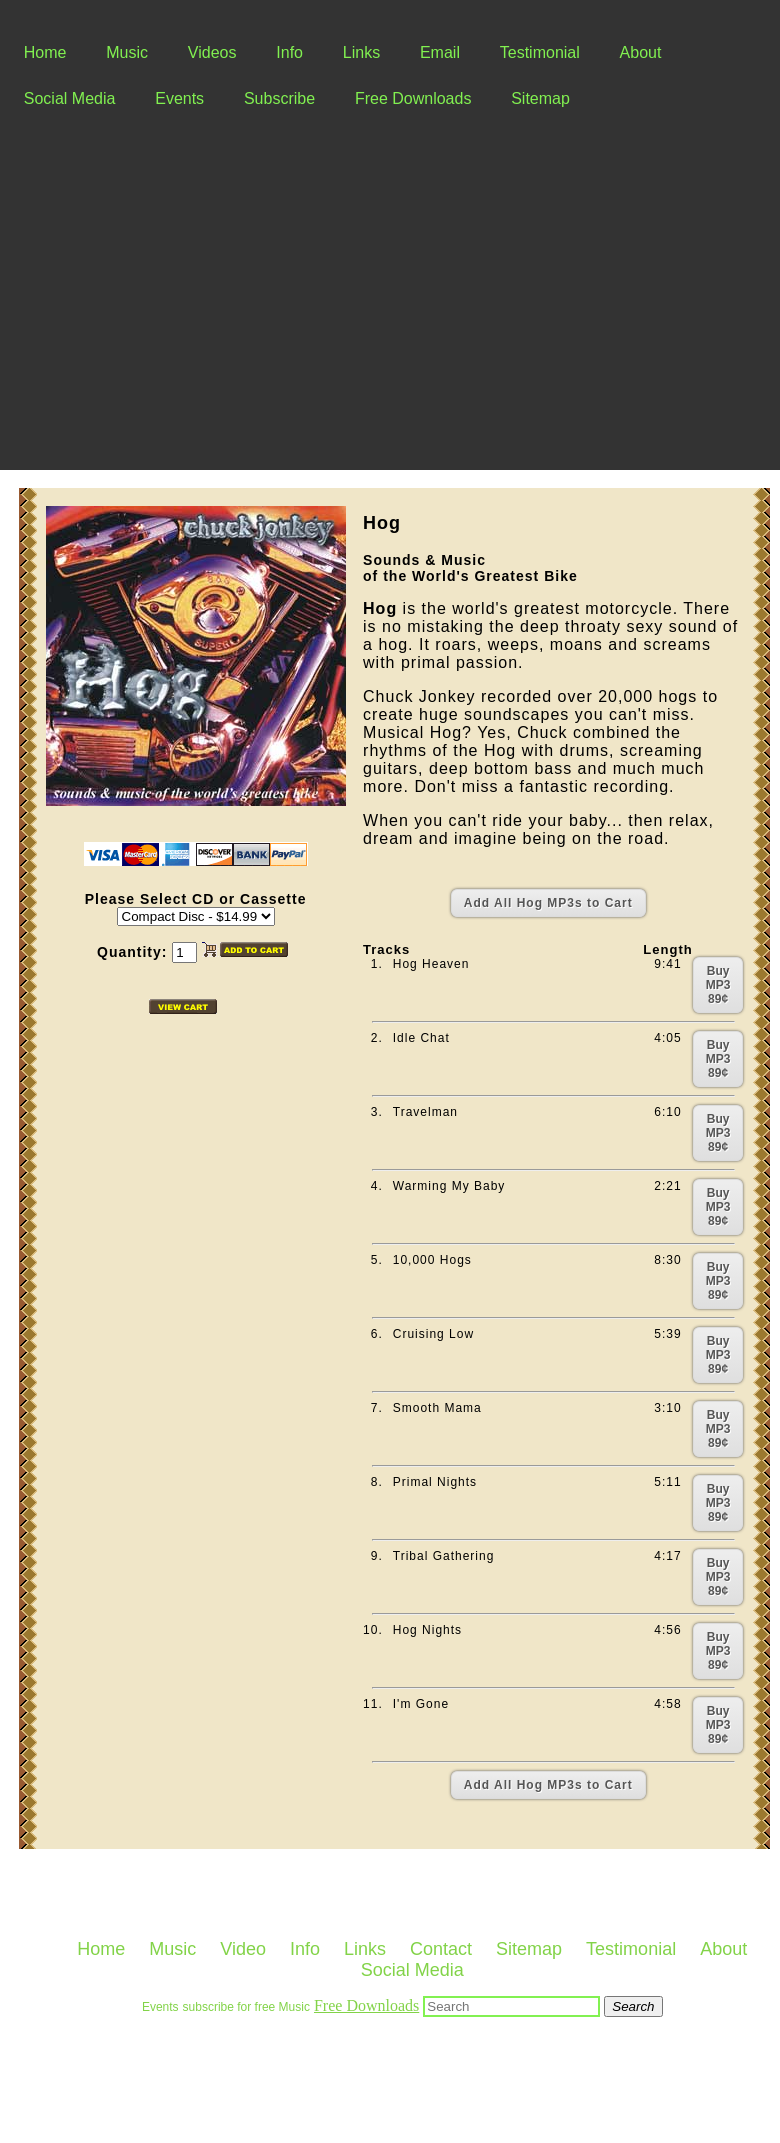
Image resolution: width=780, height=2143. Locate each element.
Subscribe (279, 98)
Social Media (70, 98)
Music (127, 52)
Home (45, 52)
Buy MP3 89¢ (718, 985)
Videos (212, 52)
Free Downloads (413, 98)
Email (440, 52)
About (641, 52)
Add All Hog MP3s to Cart (548, 903)
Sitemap (540, 98)
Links (361, 52)
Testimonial (540, 52)
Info (289, 52)
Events (179, 98)
